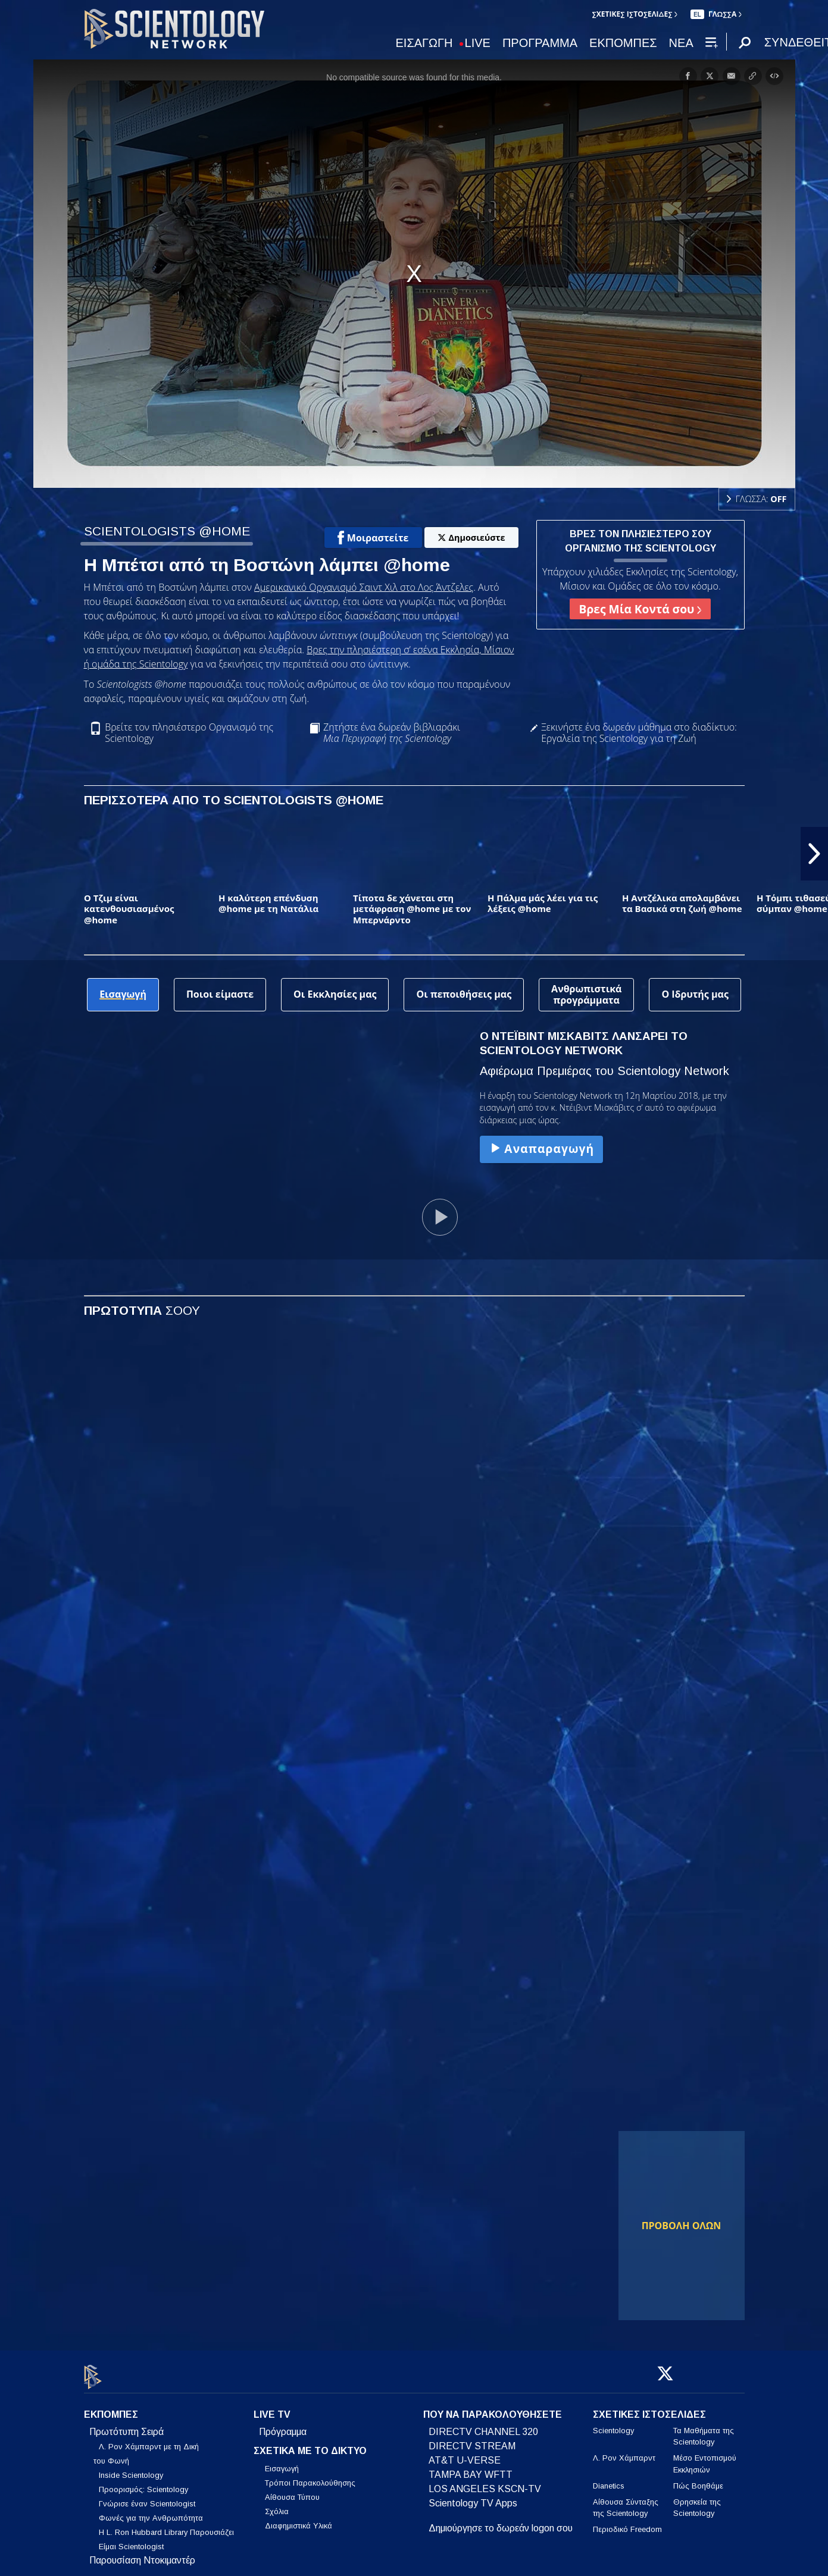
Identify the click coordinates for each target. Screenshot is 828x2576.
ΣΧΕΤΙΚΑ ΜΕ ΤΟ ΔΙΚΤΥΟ (310, 2444)
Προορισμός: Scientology (143, 2482)
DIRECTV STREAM (472, 2439)
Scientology (613, 2424)
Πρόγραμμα (283, 2425)
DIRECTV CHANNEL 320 (483, 2425)
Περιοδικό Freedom (627, 2522)
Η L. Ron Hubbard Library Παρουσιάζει (166, 2525)
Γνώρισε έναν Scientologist (147, 2497)
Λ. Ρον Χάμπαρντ (624, 2451)
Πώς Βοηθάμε (698, 2478)
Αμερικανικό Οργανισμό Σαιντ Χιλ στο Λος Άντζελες (363, 587)
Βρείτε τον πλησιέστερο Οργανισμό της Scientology (189, 733)
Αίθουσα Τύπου (292, 2490)
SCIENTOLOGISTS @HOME (167, 531)
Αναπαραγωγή (541, 1148)
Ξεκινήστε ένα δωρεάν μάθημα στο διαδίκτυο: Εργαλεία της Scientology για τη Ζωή (639, 733)
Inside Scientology (131, 2468)
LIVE (477, 42)
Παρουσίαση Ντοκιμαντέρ (142, 2554)
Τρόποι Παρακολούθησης (310, 2475)
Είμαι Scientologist (131, 2540)
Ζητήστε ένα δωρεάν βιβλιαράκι (391, 733)
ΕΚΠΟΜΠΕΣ (623, 42)
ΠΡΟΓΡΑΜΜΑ (539, 42)
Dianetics (608, 2478)
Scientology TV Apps (473, 2497)
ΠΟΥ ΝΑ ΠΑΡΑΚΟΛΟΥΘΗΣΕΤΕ (492, 2408)
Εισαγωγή (282, 2461)
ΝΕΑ (681, 42)
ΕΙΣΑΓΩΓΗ (424, 42)
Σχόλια (277, 2504)
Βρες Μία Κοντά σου (640, 609)
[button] (814, 853)
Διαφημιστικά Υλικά (298, 2518)
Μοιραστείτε (373, 538)
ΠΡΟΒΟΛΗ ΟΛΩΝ (681, 2225)
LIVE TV (272, 2408)
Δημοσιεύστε (471, 537)
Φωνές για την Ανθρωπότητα (151, 2511)
